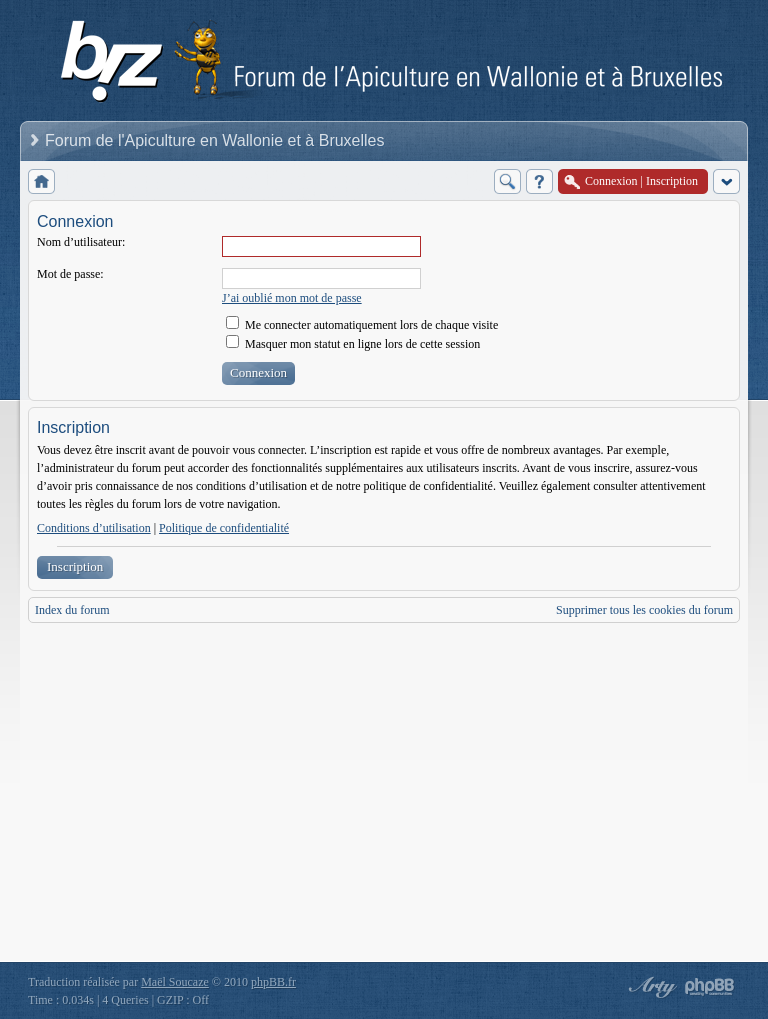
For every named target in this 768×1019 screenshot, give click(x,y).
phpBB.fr (273, 982)
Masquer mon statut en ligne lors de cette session (353, 344)
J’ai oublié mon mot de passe (292, 298)
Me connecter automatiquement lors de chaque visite (362, 325)
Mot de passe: (70, 274)
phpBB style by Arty (650, 987)
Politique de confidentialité (224, 528)
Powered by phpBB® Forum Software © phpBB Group (710, 987)
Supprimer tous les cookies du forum (644, 610)
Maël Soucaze (175, 982)
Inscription (75, 566)
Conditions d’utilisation (94, 528)
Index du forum (72, 610)
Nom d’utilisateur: (81, 242)
